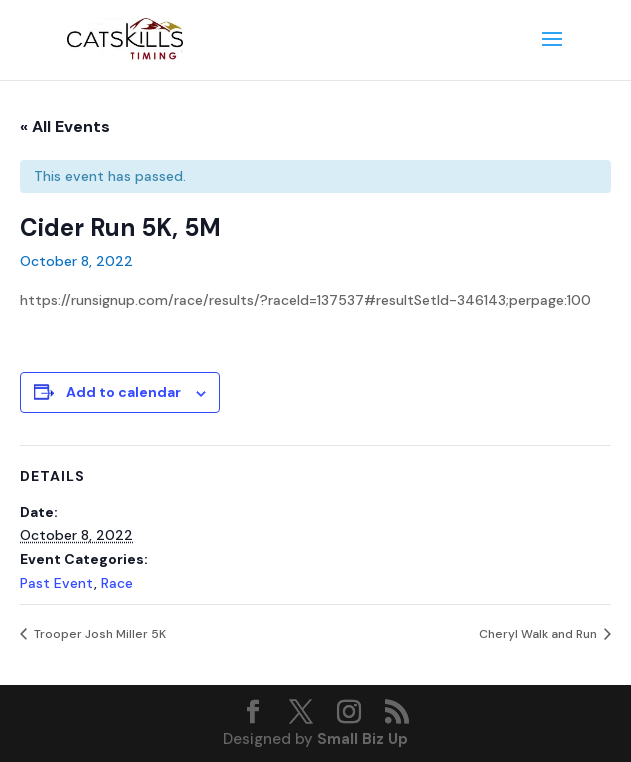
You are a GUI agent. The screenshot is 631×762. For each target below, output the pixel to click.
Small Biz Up (362, 739)
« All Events (65, 126)
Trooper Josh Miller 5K (98, 634)
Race (117, 583)
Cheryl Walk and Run (539, 634)
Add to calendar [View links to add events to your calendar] (123, 392)
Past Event (57, 583)
